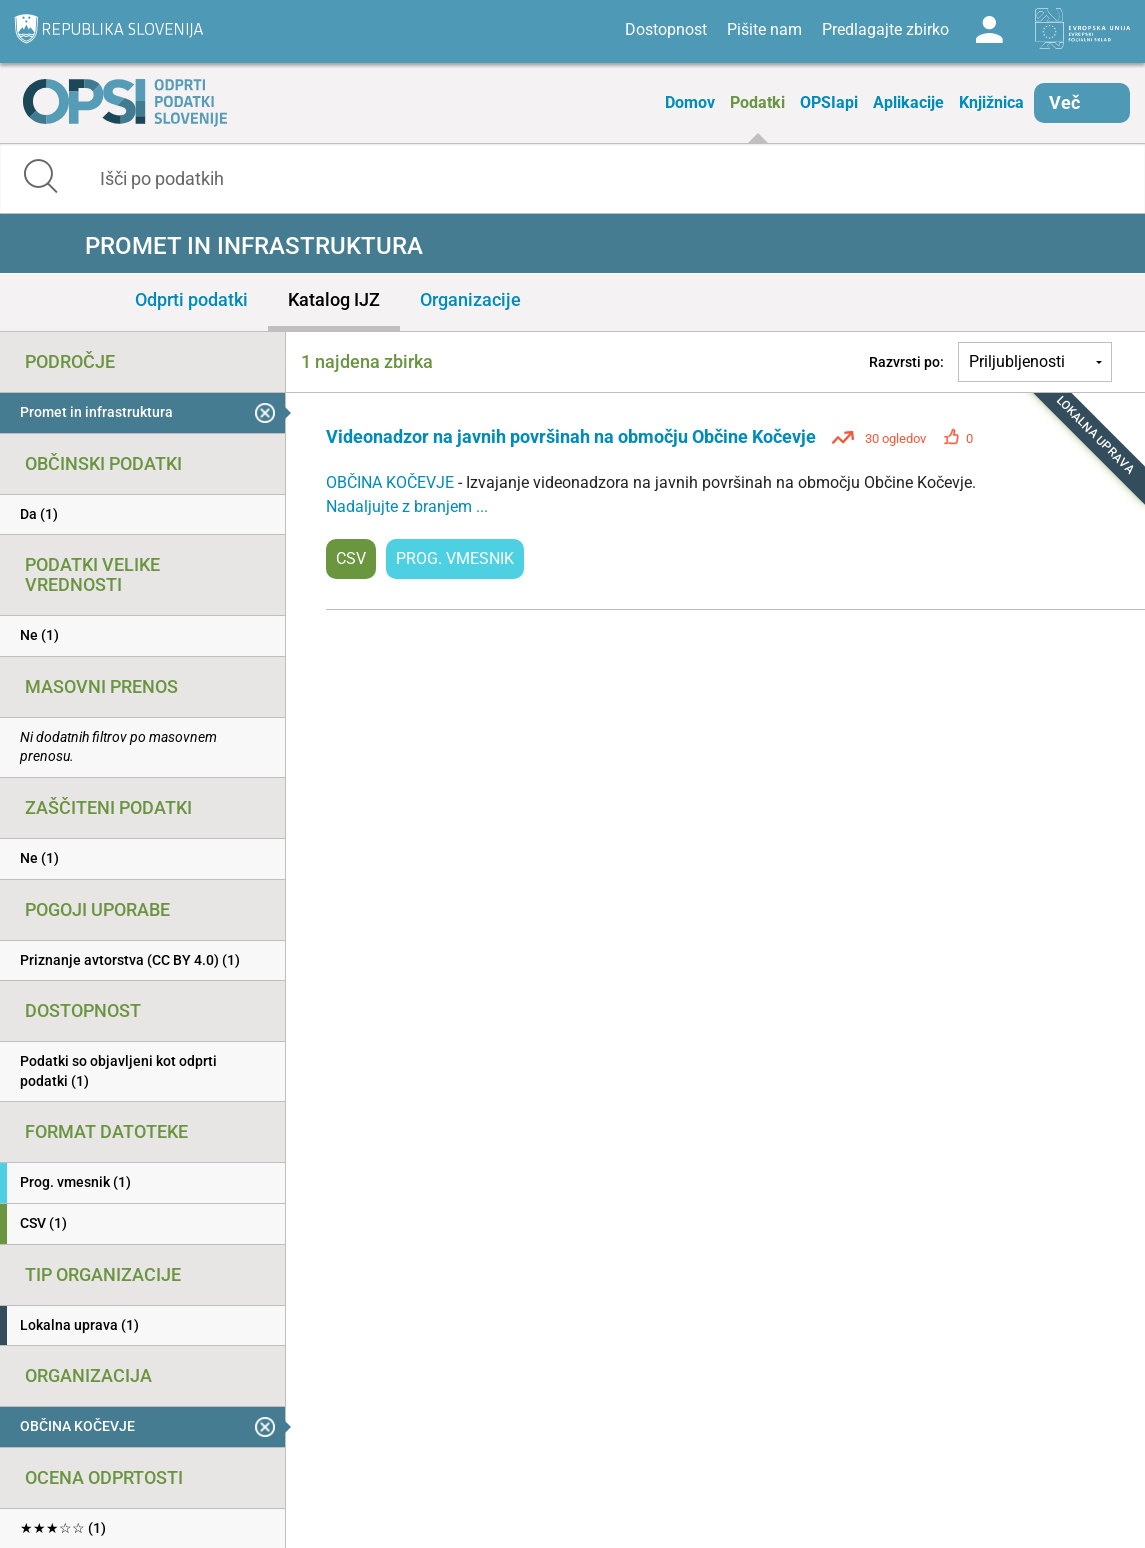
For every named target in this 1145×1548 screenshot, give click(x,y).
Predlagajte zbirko (885, 29)
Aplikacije (908, 102)
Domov (690, 102)
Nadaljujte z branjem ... (407, 506)
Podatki (757, 102)
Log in (989, 30)
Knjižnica (991, 102)
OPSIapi (829, 102)
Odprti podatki (191, 299)
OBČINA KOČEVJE (392, 482)
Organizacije (470, 299)
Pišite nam (764, 29)
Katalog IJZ (334, 299)
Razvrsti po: (906, 362)
